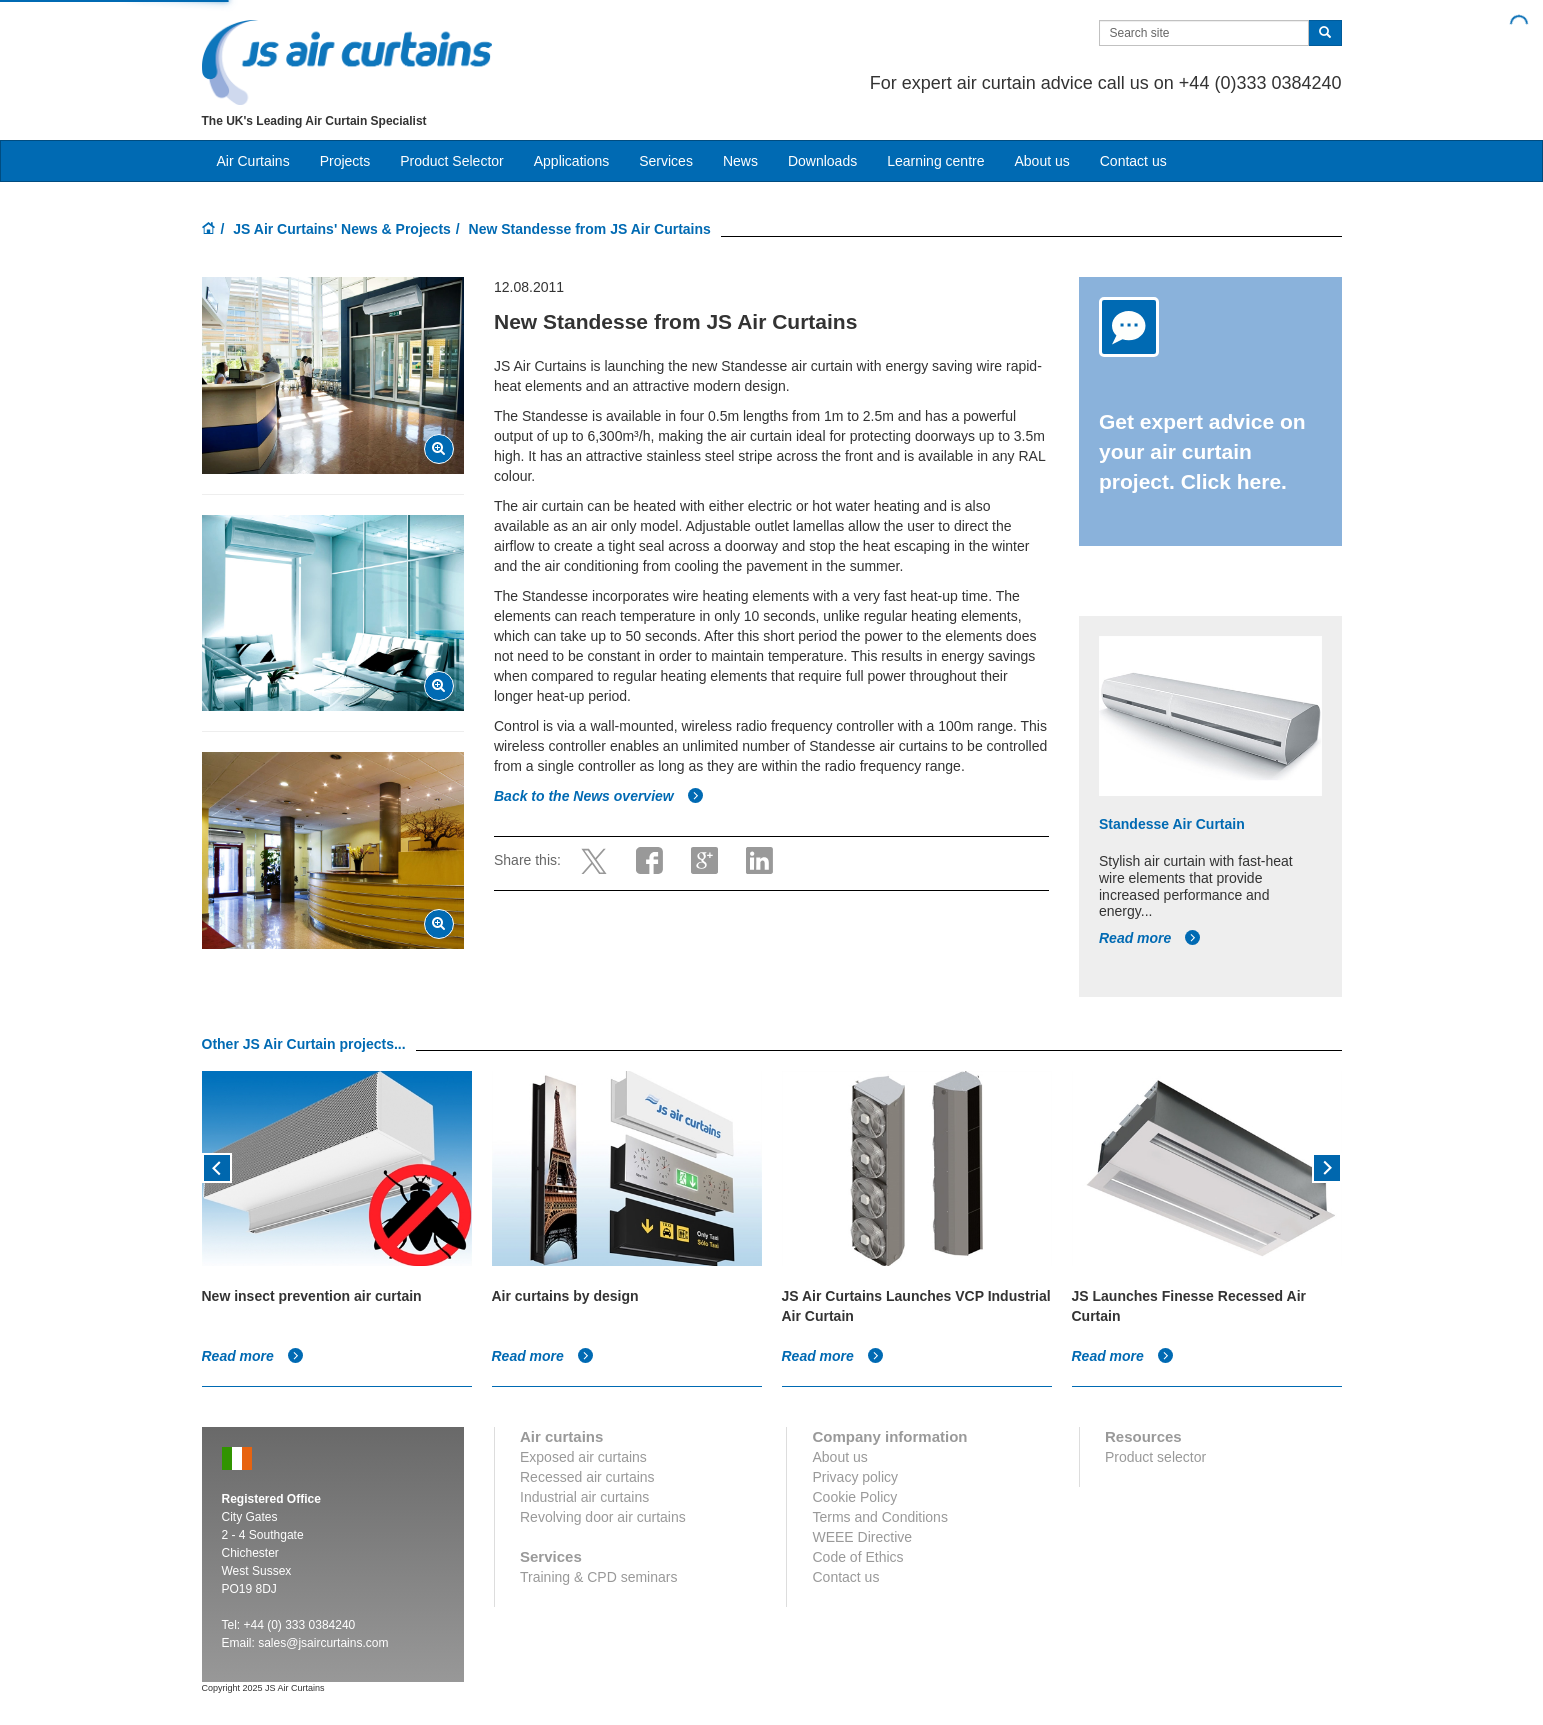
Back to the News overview (599, 796)
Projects (345, 161)
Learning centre (935, 161)
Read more (1150, 938)
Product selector (1155, 1457)
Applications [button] (572, 161)
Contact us (1133, 161)
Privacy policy (855, 1477)
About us (1041, 161)
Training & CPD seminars (598, 1577)
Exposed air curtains (583, 1457)
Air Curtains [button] (253, 161)
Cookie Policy (854, 1497)
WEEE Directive (862, 1537)
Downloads (822, 161)
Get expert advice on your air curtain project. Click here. (1202, 451)
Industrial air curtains (584, 1497)
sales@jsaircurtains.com (323, 1643)
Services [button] (666, 161)
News (740, 161)
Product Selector (452, 161)
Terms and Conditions (879, 1517)
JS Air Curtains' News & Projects (342, 229)
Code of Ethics (857, 1557)
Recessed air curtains (587, 1477)
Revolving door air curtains (603, 1517)
